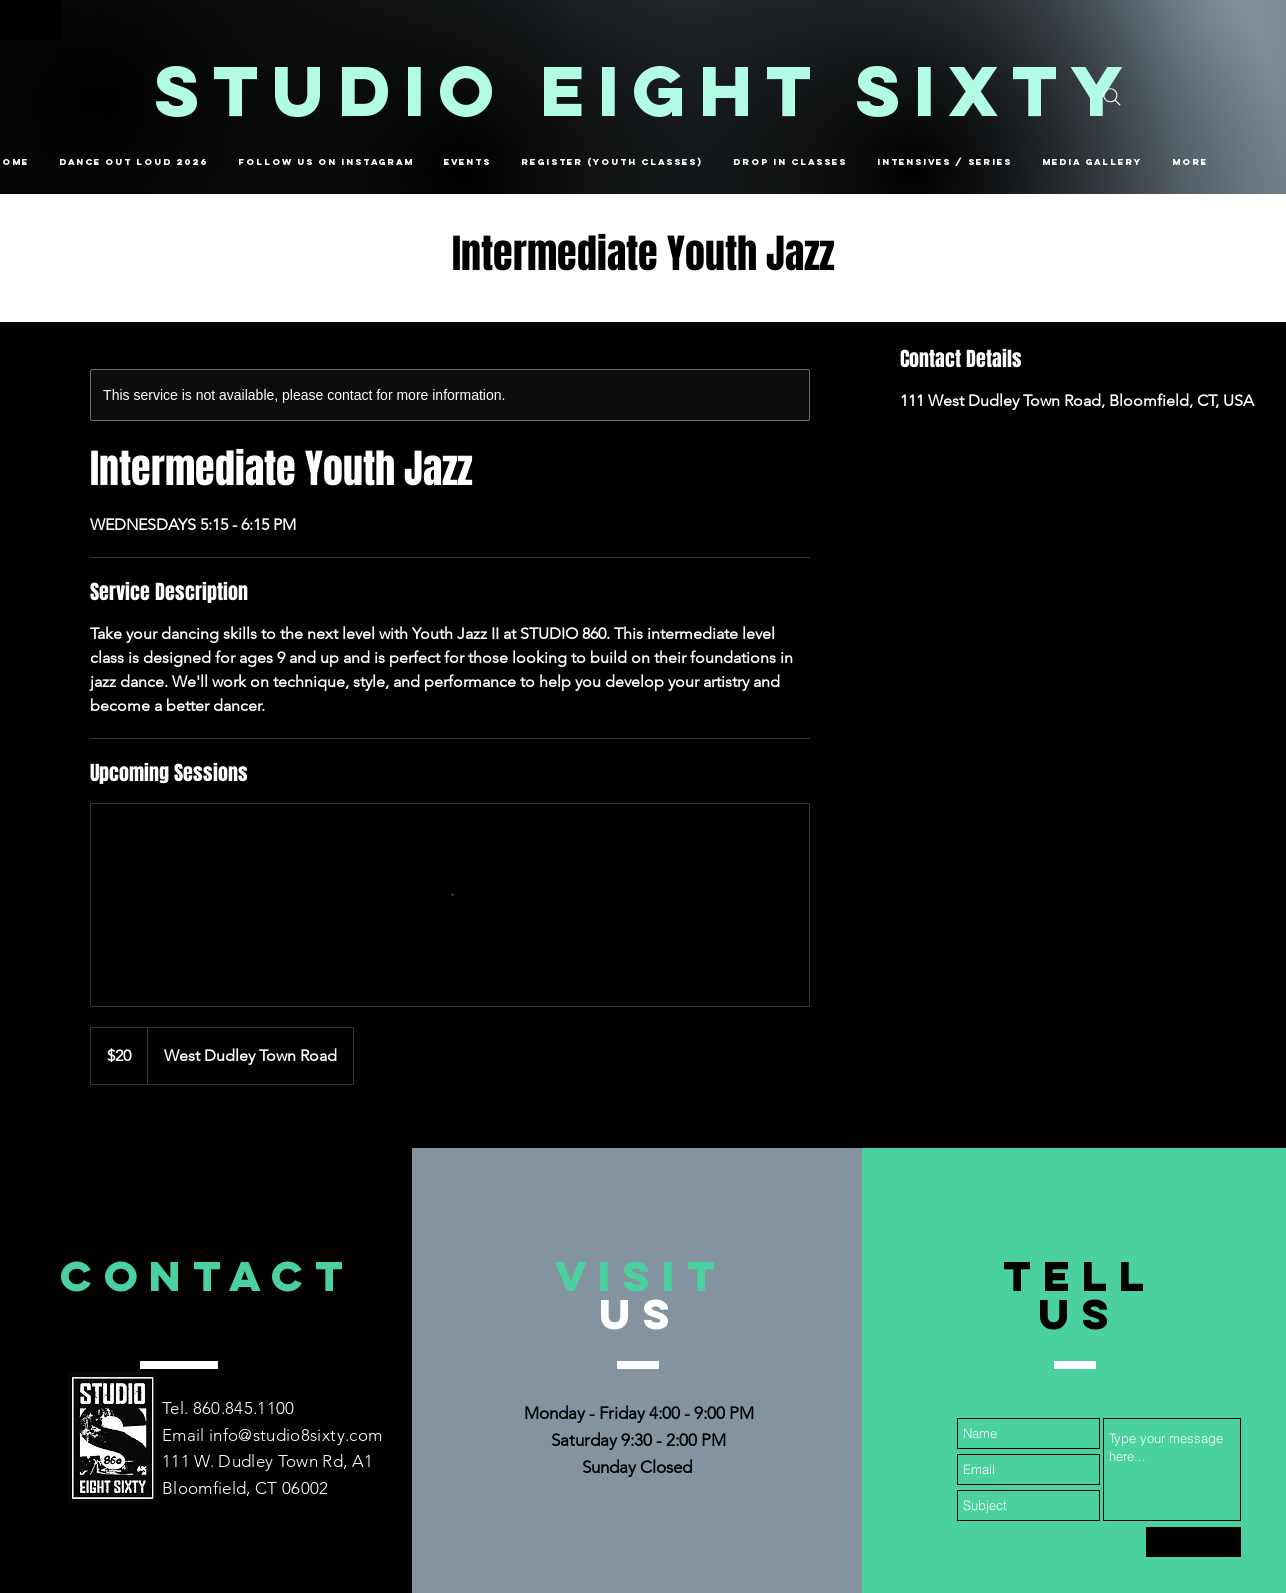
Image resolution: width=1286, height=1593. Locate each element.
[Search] (1112, 97)
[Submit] (1193, 1542)
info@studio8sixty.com (295, 1435)
